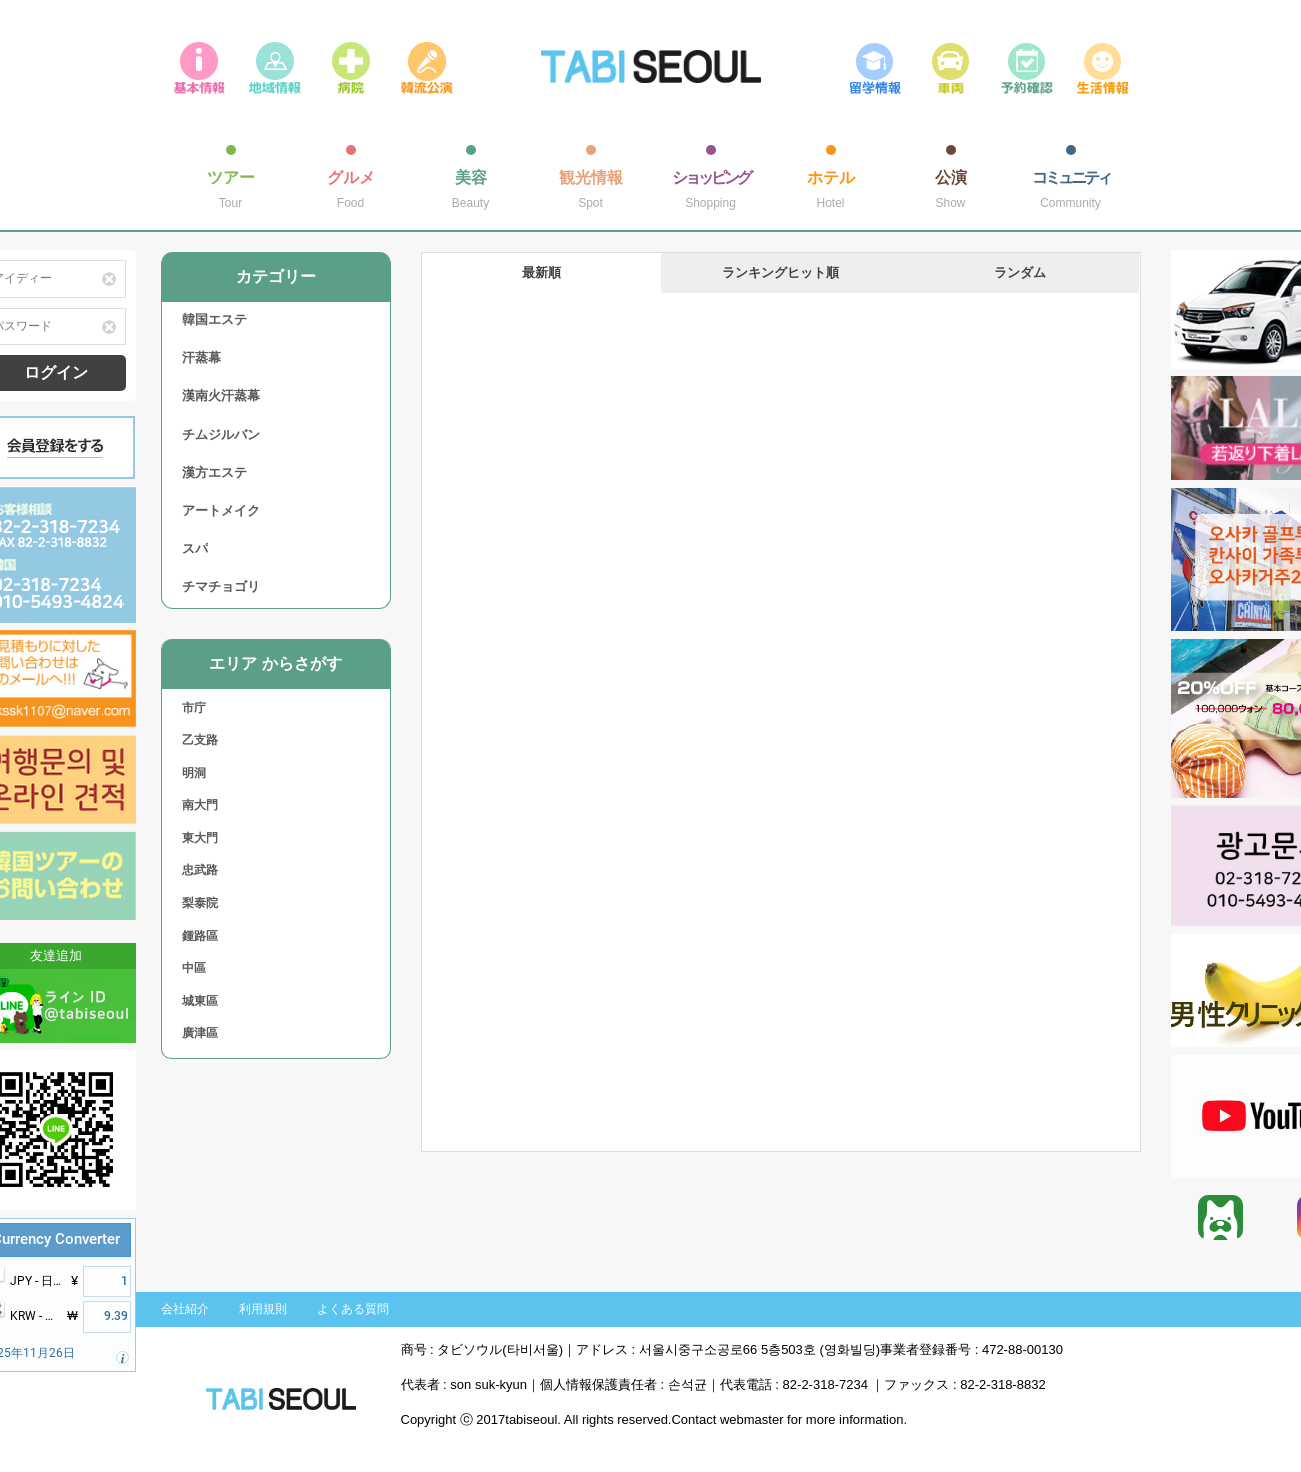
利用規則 (263, 1309)
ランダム (1020, 272)
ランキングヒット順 (780, 272)
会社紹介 (185, 1309)
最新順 (541, 272)
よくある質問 (353, 1309)
